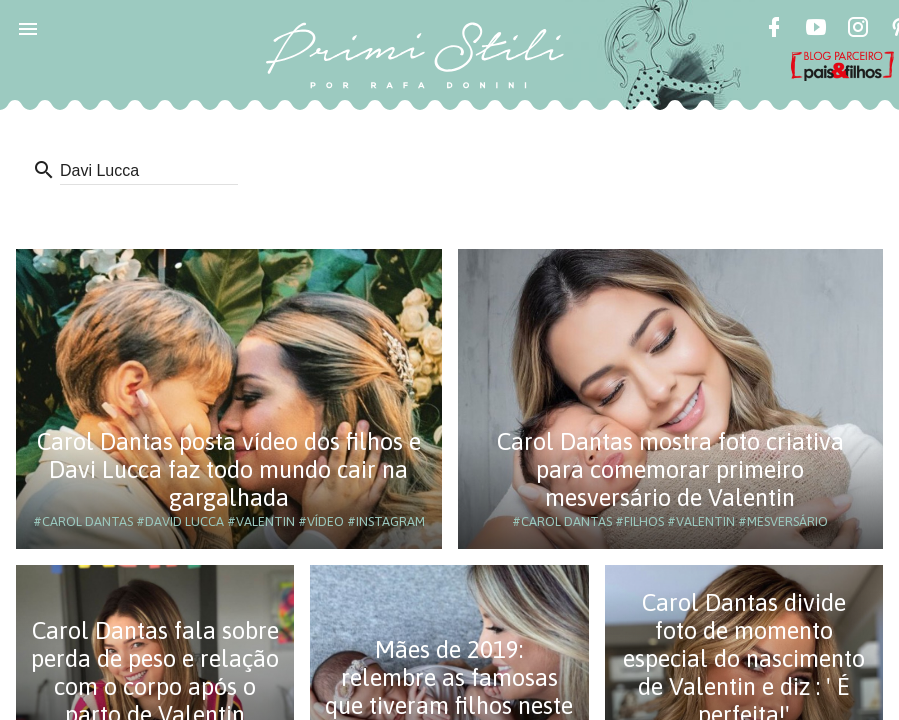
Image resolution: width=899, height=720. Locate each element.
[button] (28, 28)
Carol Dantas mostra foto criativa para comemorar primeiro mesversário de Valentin (670, 469)
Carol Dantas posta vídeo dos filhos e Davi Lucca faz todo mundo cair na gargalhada (229, 469)
